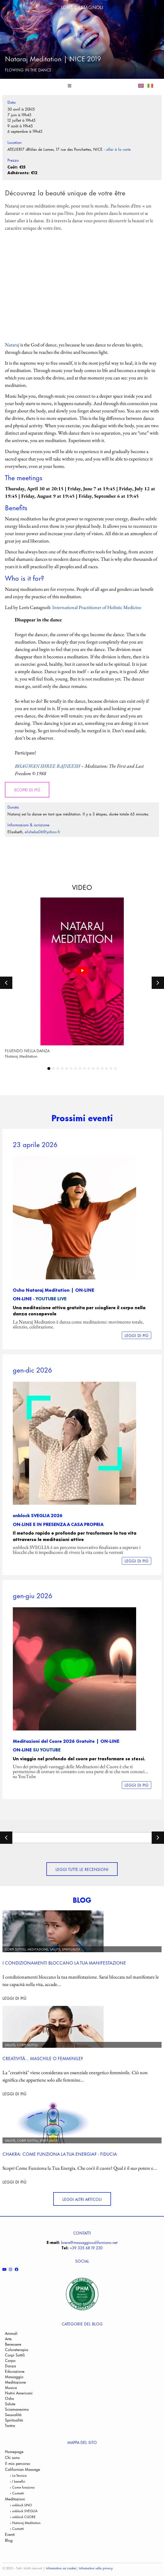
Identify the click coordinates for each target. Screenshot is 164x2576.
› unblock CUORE (23, 2516)
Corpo (10, 2360)
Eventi (10, 2534)
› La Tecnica (18, 2475)
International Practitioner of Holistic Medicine (96, 607)
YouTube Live (51, 1298)
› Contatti (17, 2492)
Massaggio (14, 2376)
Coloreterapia (16, 2349)
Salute (55, 1949)
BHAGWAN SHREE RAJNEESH (47, 766)
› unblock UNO (21, 2504)
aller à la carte (118, 149)
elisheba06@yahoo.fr (42, 831)
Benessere (13, 2344)
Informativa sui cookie (61, 2567)
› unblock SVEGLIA (23, 2510)
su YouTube (47, 1749)
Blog (9, 2540)
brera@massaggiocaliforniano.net (89, 2242)
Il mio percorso (17, 2463)
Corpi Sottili (15, 1949)
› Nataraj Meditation (25, 2522)
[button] (69, 85)
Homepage (14, 2451)
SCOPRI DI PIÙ (27, 789)
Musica (11, 2387)
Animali (11, 2333)
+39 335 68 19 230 (86, 2247)
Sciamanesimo (17, 2409)
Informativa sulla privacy (96, 2567)
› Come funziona (22, 2487)
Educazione (14, 2371)
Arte (8, 2338)
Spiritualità (71, 1949)
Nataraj (12, 344)
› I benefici (17, 2481)
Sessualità (13, 2414)
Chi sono (12, 2457)
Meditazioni (15, 2498)
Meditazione (37, 1949)
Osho (9, 2398)
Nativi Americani (19, 2392)
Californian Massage (22, 2469)
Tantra (10, 2425)
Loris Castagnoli (82, 7)
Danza (10, 2365)
